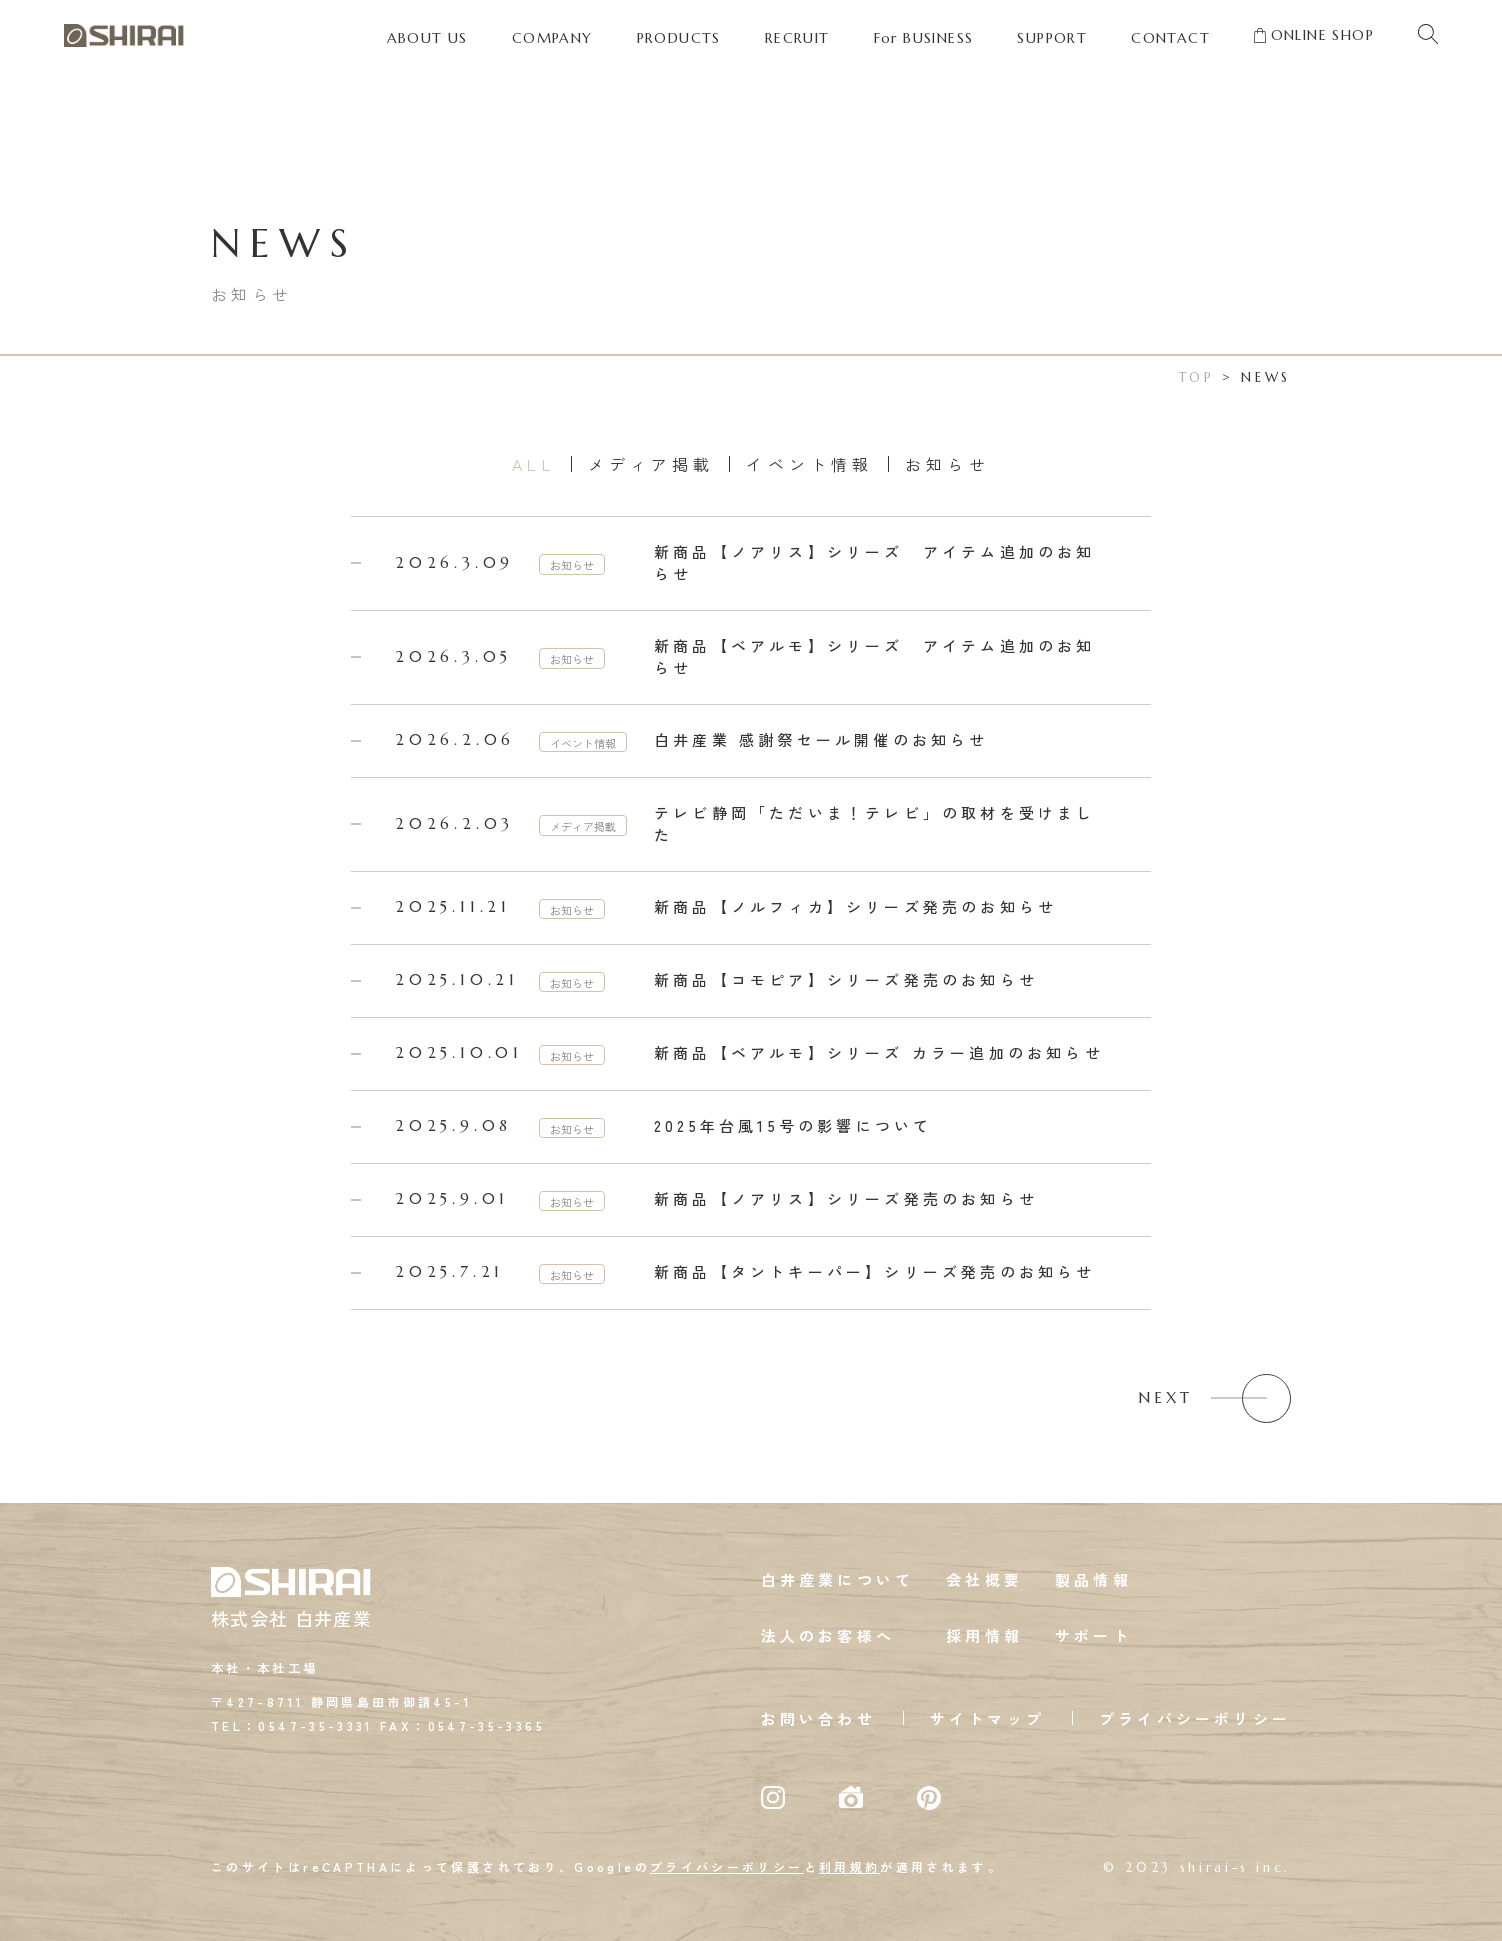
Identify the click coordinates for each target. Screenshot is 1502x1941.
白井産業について (838, 1579)
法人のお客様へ (828, 1635)
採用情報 (984, 1635)
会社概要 (984, 1579)
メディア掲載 (651, 464)
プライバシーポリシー (1195, 1718)
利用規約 (849, 1866)
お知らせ (947, 464)
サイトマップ (987, 1718)
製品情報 (1093, 1579)
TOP (1197, 377)
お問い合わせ (818, 1718)
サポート (1093, 1635)
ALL (533, 464)
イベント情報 (809, 464)
